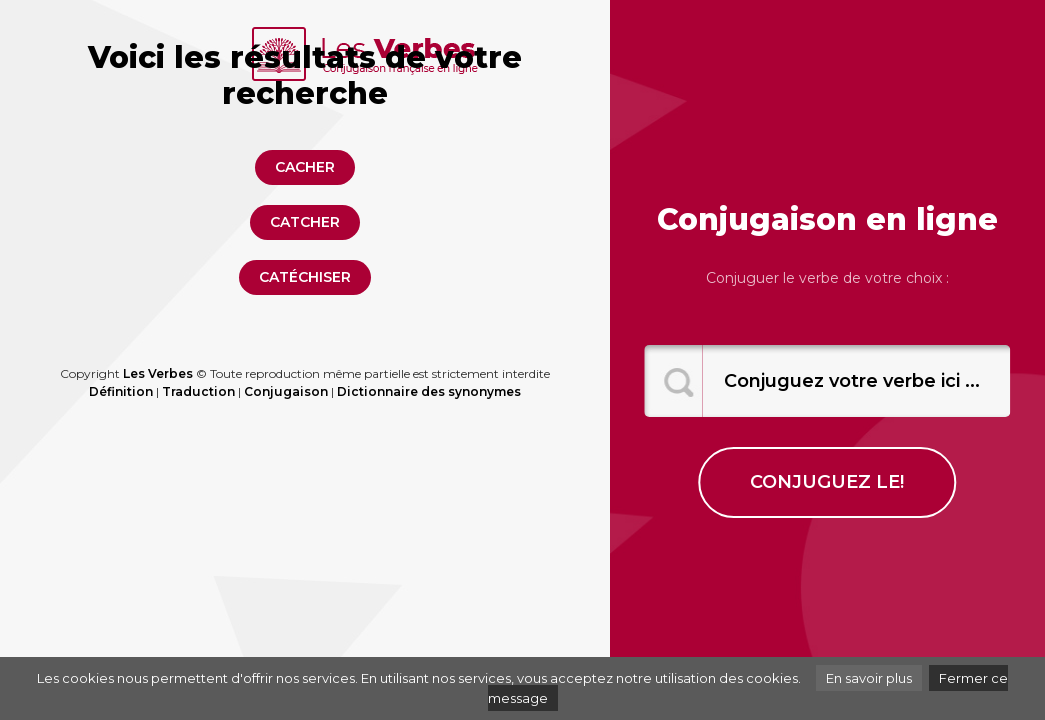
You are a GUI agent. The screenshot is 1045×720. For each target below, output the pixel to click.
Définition (121, 391)
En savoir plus (869, 678)
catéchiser (305, 277)
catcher (305, 222)
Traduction (198, 391)
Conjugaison (286, 391)
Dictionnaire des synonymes (429, 391)
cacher (305, 167)
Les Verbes (158, 373)
